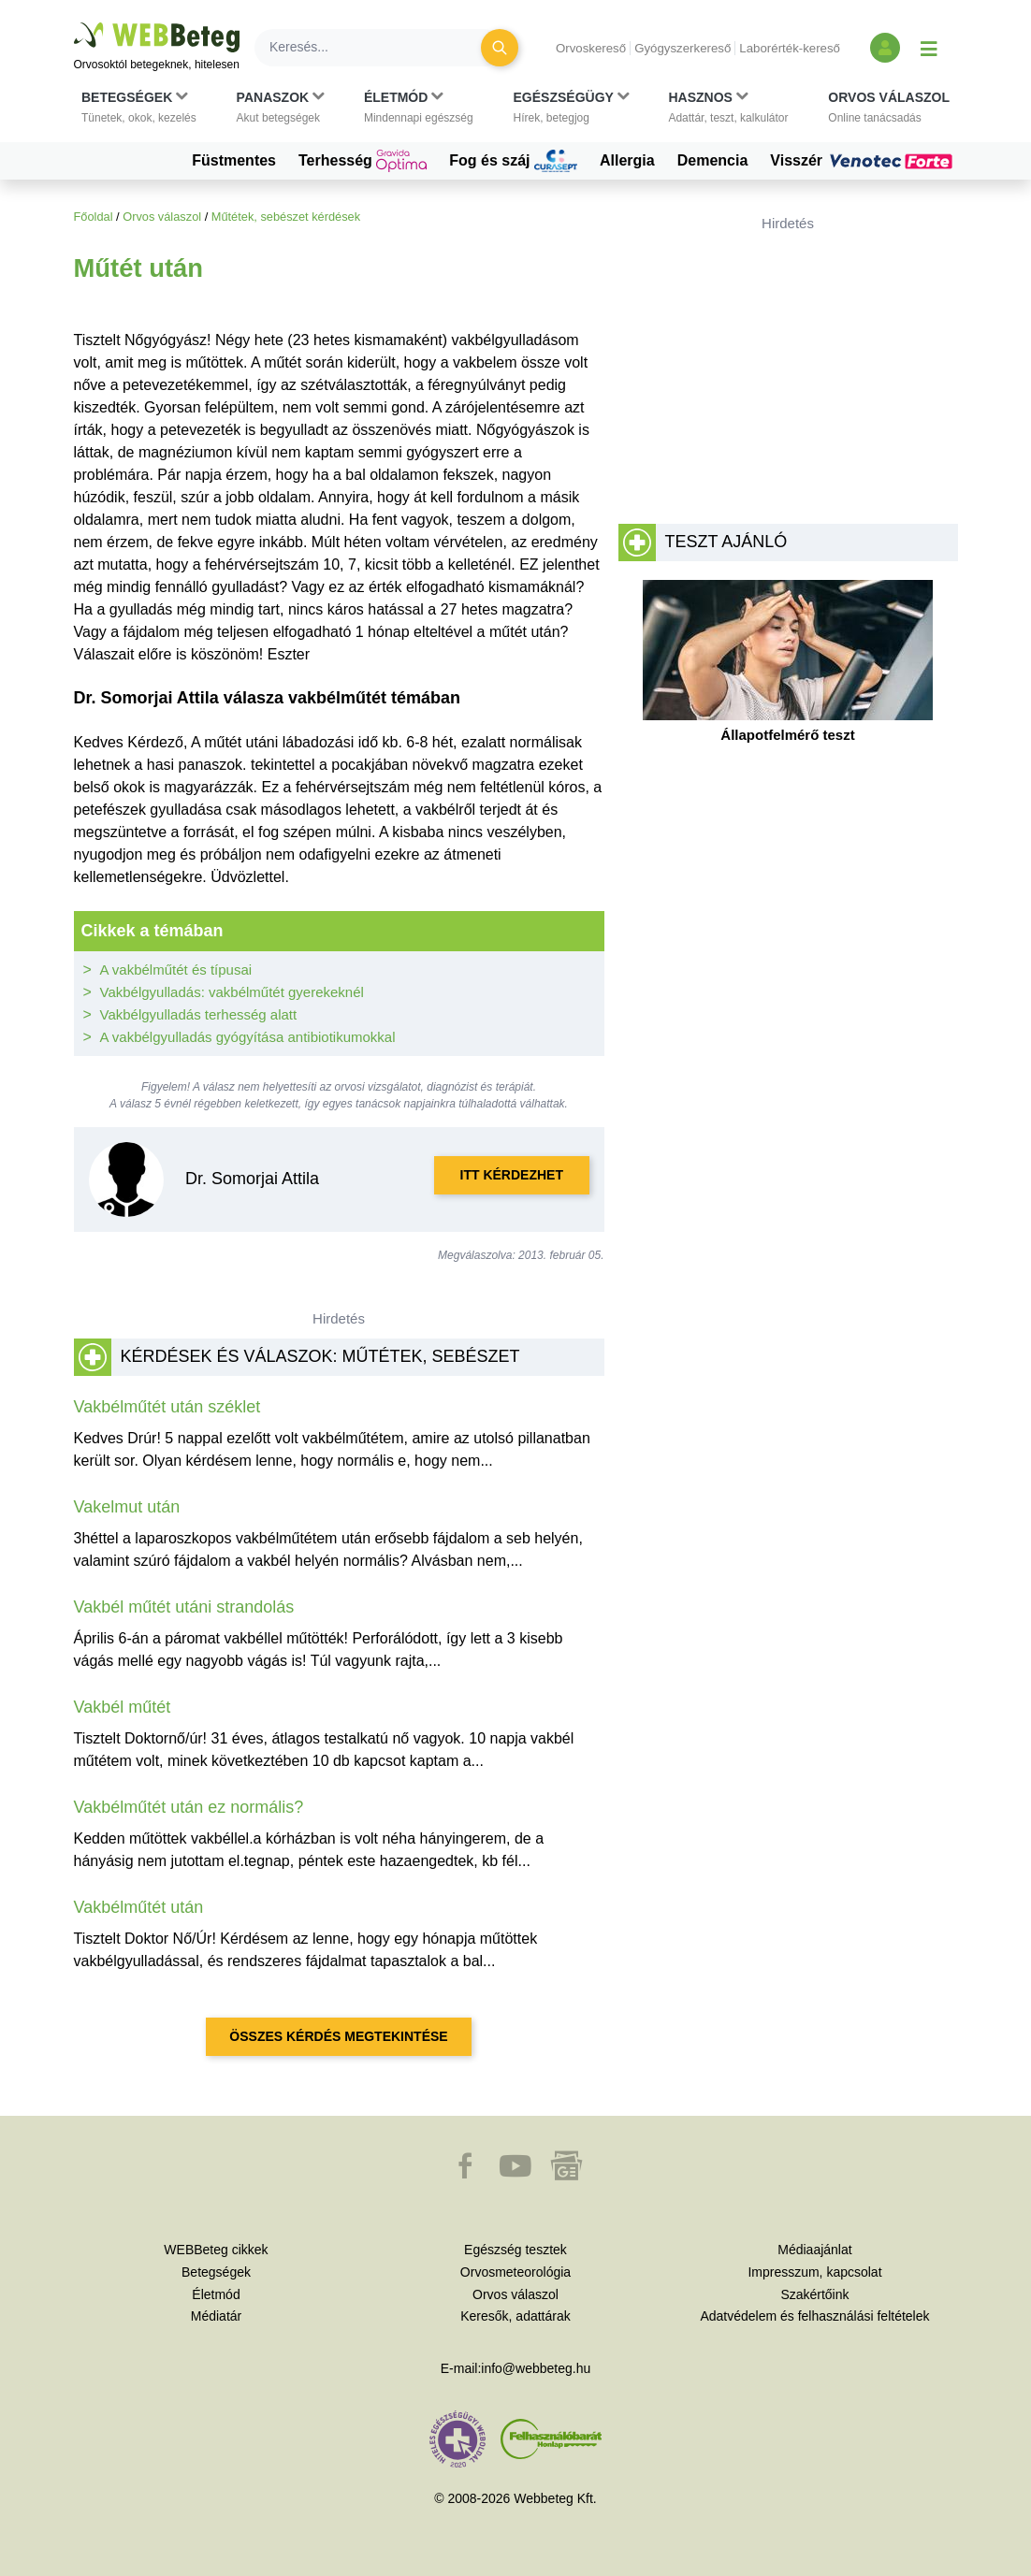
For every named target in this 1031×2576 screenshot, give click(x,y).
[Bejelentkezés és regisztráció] (885, 48)
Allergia (627, 160)
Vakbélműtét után (139, 1907)
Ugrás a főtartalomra (74, 22)
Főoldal (93, 217)
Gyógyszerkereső (682, 48)
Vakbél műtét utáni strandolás (184, 1607)
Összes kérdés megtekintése (338, 2036)
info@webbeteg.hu (535, 2368)
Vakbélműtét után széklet (167, 1406)
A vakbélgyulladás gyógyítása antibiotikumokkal (248, 1037)
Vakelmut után (127, 1507)
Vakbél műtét (122, 1707)
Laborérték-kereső (789, 48)
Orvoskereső (591, 48)
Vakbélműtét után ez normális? (189, 1807)
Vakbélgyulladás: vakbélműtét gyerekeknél (232, 992)
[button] (139, 107)
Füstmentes (234, 160)
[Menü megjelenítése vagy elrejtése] (929, 48)
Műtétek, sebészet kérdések (285, 217)
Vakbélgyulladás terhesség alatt (199, 1014)
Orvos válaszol (162, 217)
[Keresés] (378, 47)
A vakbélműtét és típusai (176, 969)
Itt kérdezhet (511, 1174)
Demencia (712, 160)
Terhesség (362, 161)
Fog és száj (513, 161)
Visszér (863, 160)
